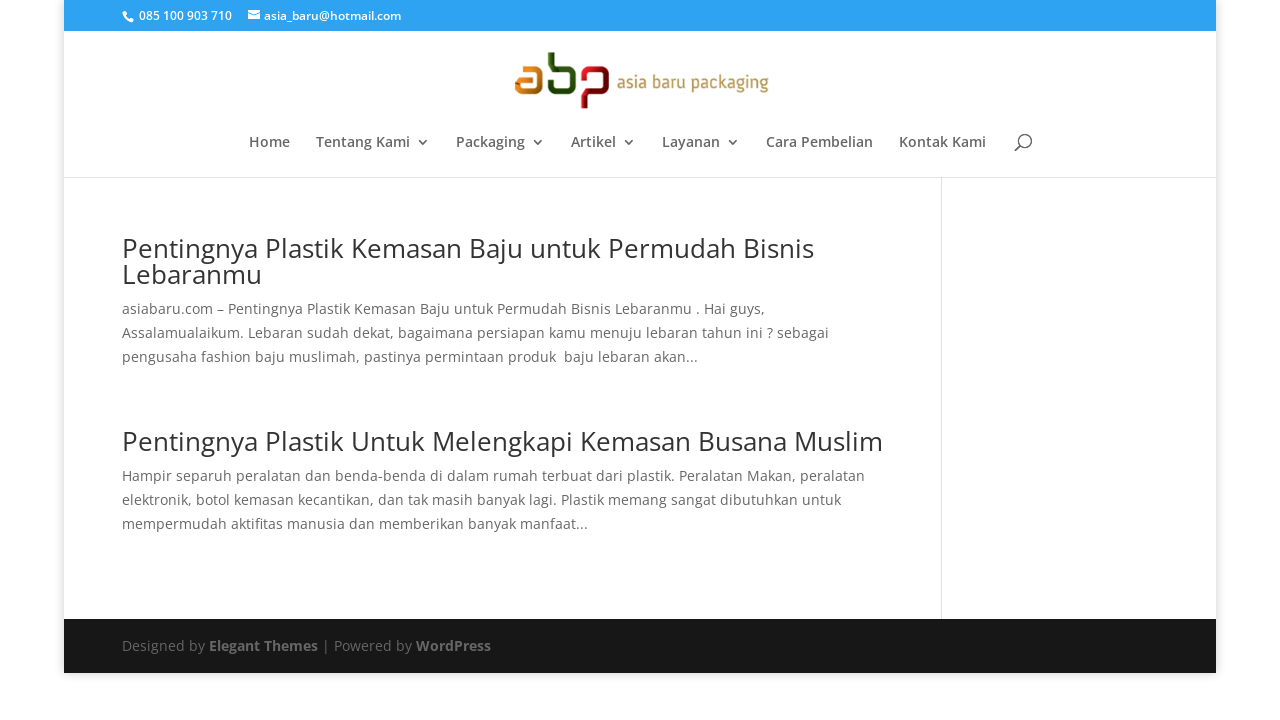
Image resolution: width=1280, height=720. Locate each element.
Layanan (691, 143)
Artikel (593, 143)
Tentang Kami (363, 143)
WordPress (453, 645)
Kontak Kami (942, 143)
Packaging (490, 143)
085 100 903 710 (184, 15)
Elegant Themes (263, 645)
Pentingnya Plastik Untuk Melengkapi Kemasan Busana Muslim (502, 441)
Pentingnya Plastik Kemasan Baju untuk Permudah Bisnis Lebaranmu (468, 261)
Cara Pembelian (819, 143)
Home (269, 143)
